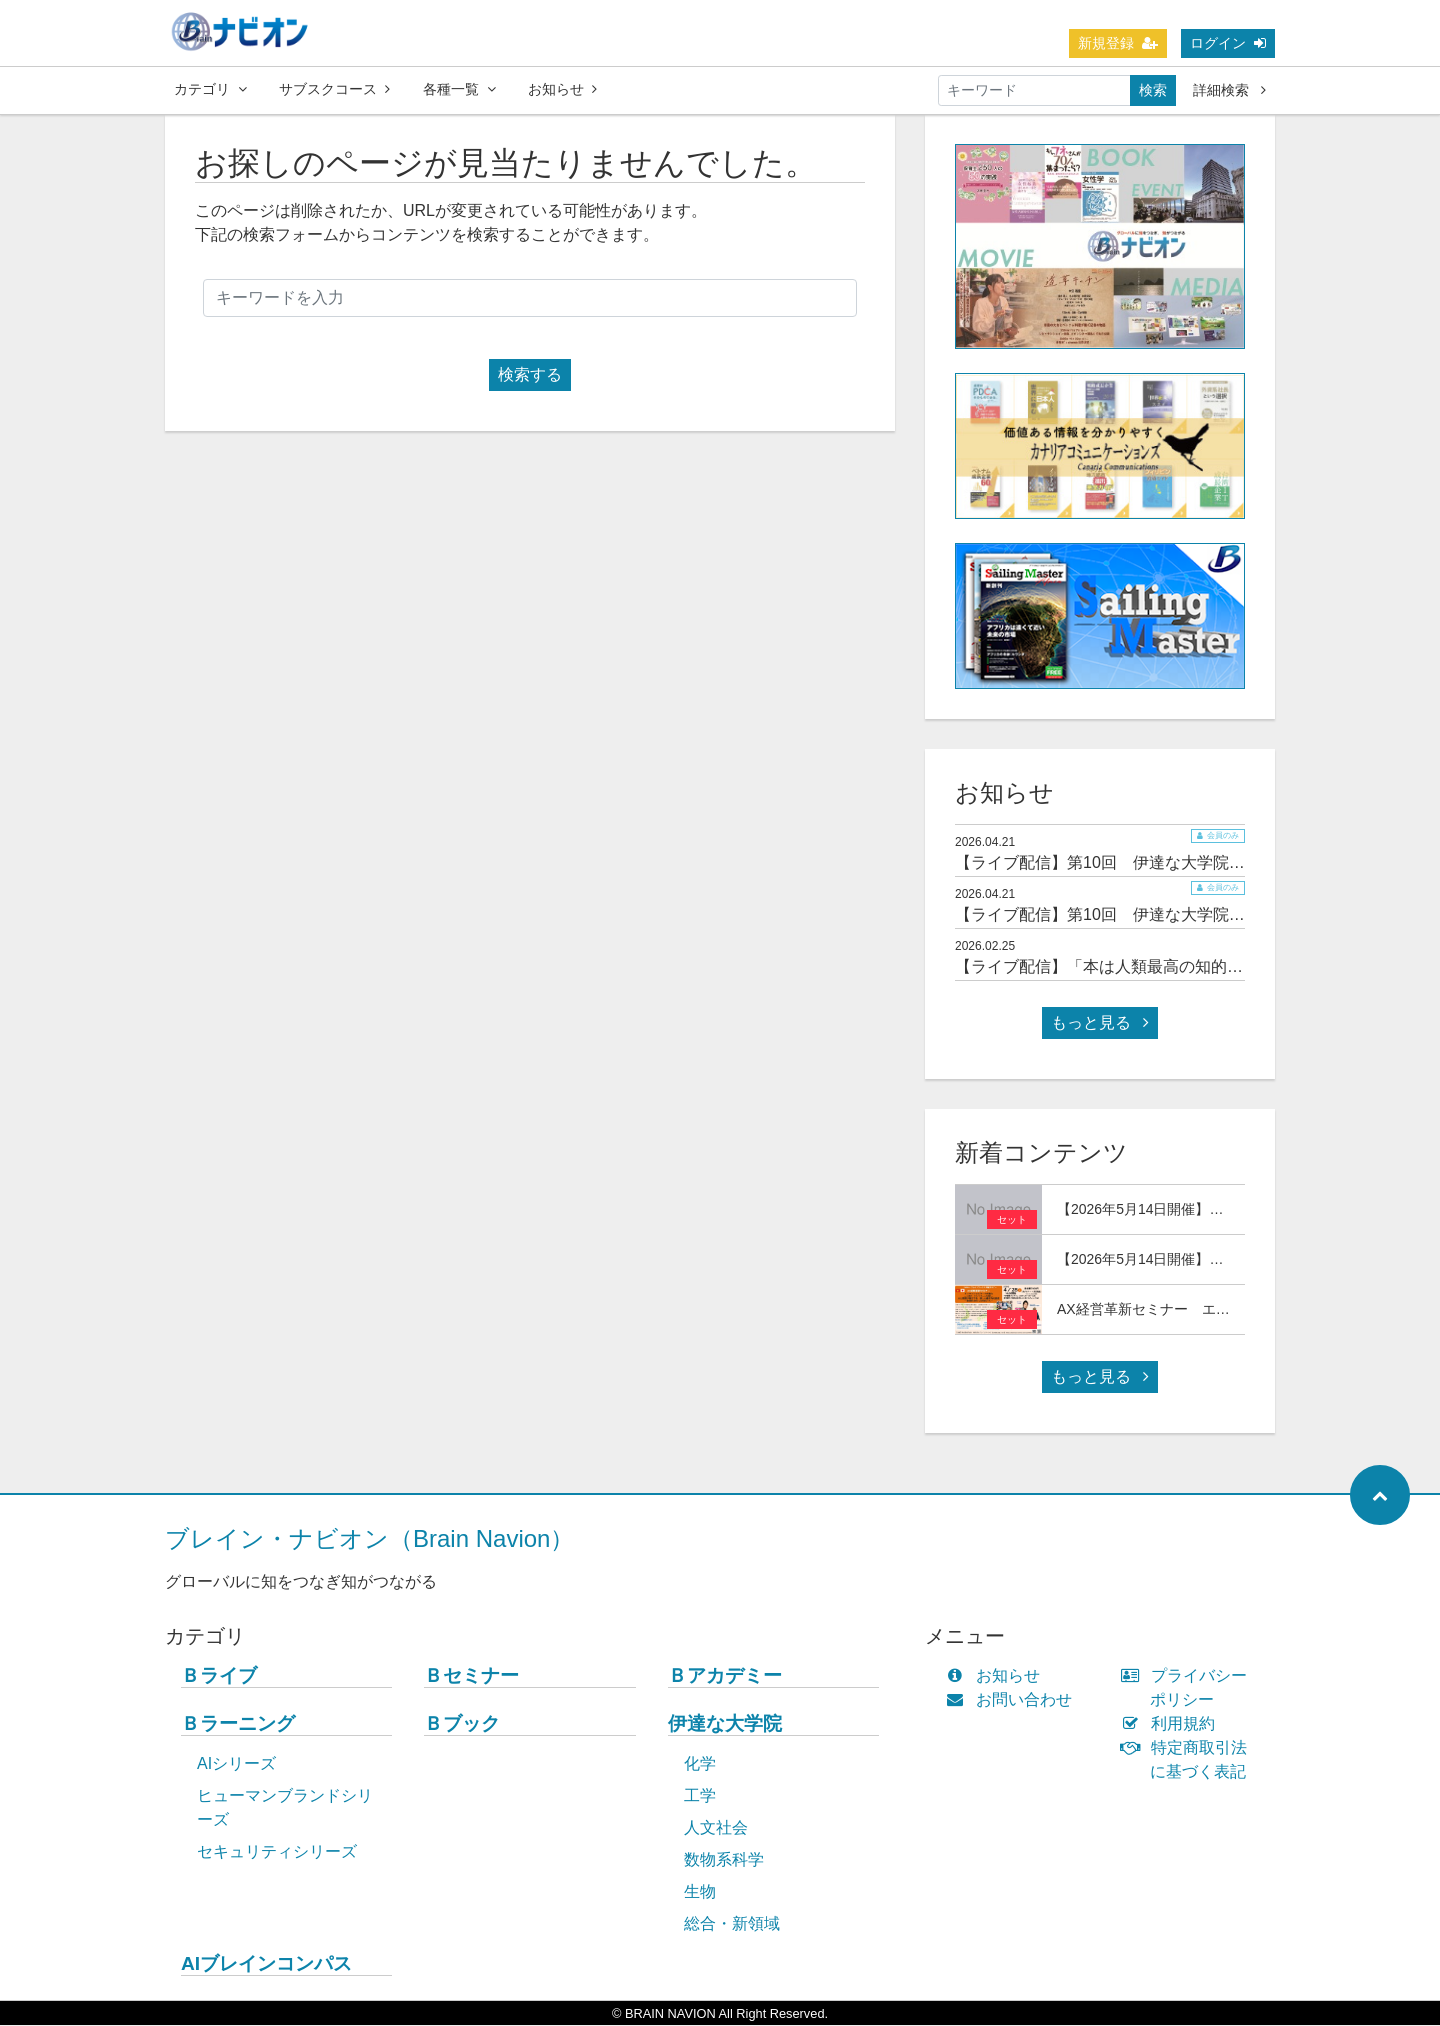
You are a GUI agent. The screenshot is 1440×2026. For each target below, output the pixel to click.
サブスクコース (334, 89)
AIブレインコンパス (266, 1964)
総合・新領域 (732, 1924)
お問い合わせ (1013, 1700)
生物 (700, 1892)
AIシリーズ (236, 1764)
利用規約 (1172, 1724)
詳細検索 (1229, 90)
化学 (700, 1764)
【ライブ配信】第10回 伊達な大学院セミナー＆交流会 (1156, 863)
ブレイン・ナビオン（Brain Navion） (369, 1539)
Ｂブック (462, 1724)
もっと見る (1100, 1023)
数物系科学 (724, 1860)
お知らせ (562, 89)
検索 (1153, 90)
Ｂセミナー (471, 1676)
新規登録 (1118, 43)
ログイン (1228, 43)
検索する (530, 375)
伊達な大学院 (725, 1724)
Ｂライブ (219, 1676)
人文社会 (716, 1828)
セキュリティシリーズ (277, 1852)
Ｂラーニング (238, 1724)
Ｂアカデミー (725, 1676)
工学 (700, 1796)
